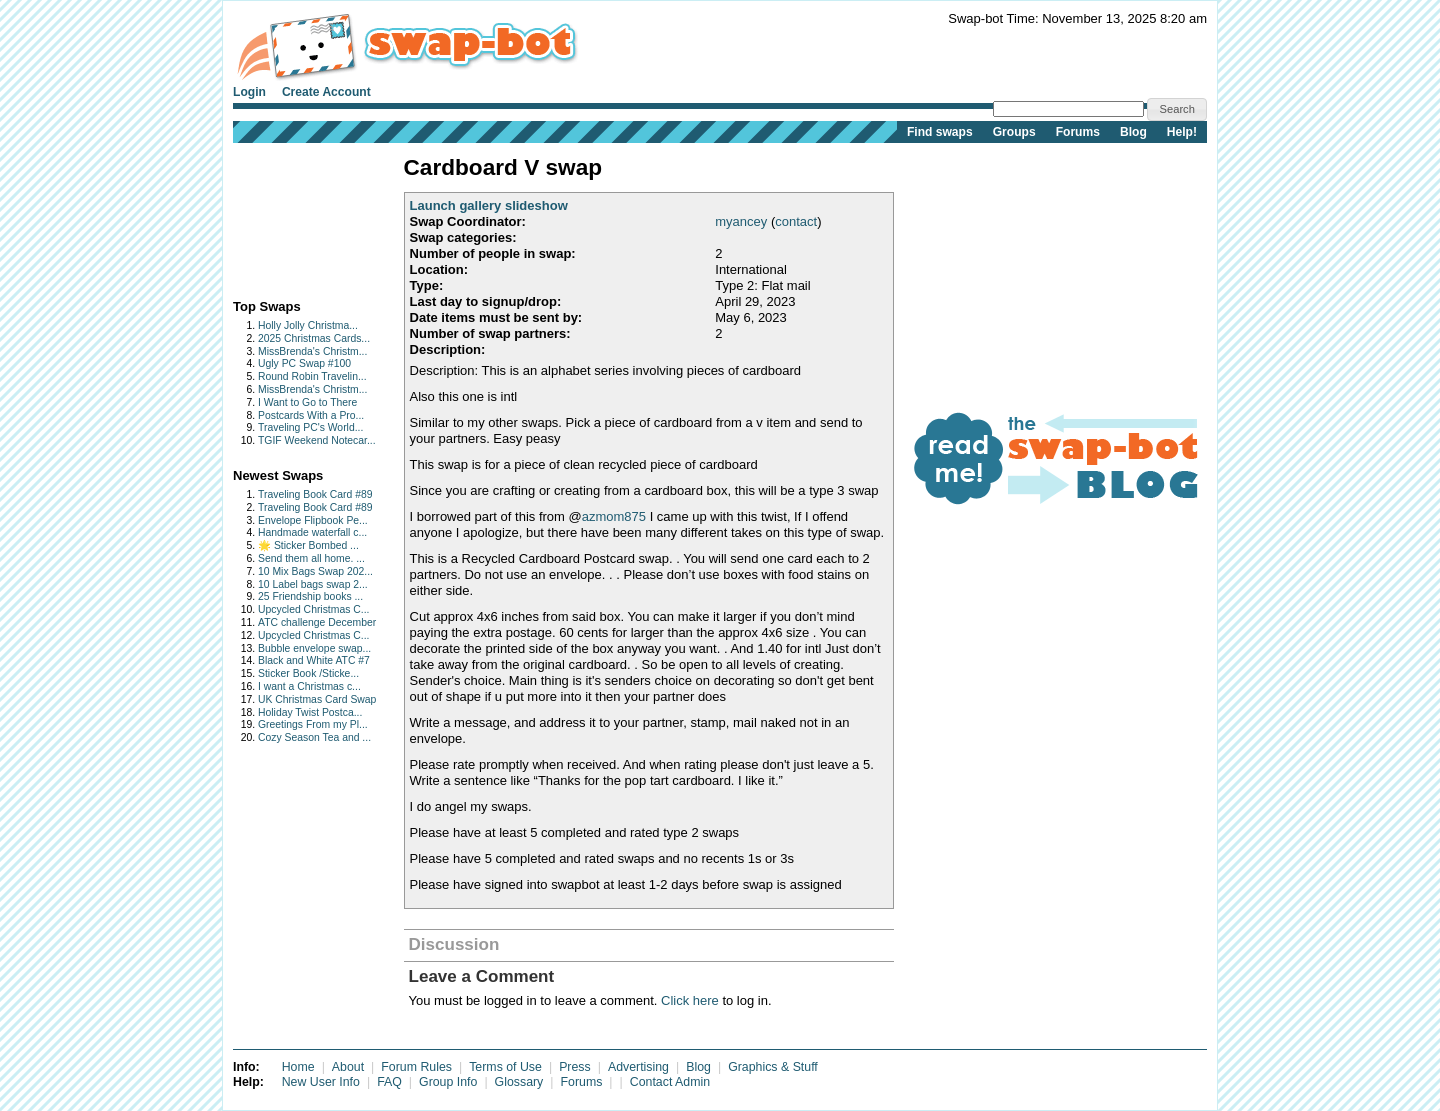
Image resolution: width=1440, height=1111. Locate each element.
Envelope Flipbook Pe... (313, 520)
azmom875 (614, 516)
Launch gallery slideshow (489, 205)
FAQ (389, 1082)
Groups (1014, 132)
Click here (690, 1000)
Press (575, 1067)
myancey (741, 221)
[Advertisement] (295, 216)
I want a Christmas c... (309, 686)
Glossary (519, 1082)
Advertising (638, 1067)
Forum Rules (416, 1067)
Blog (1133, 132)
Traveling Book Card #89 (315, 494)
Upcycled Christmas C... (313, 609)
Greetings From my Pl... (313, 724)
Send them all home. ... (311, 558)
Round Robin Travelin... (312, 376)
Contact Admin (670, 1082)
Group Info (448, 1082)
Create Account (326, 92)
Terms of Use (505, 1067)
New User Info (321, 1082)
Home (298, 1067)
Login (249, 92)
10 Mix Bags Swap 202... (315, 571)
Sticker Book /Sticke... (308, 673)
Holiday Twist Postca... (310, 712)
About (348, 1067)
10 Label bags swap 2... (313, 584)
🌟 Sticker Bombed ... (308, 545)
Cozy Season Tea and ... (314, 737)
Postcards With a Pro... (311, 415)
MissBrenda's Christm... (312, 351)
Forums (1078, 132)
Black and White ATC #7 (314, 660)
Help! (1182, 132)
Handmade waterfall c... (312, 532)
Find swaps (940, 132)
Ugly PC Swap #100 (304, 363)
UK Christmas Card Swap (317, 699)
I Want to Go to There (307, 402)
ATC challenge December (317, 622)
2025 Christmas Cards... (314, 338)
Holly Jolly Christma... (308, 325)
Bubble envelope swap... (314, 648)
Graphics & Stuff (773, 1067)
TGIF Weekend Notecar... (317, 440)
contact (796, 221)
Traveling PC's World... (310, 427)
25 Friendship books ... (310, 596)
